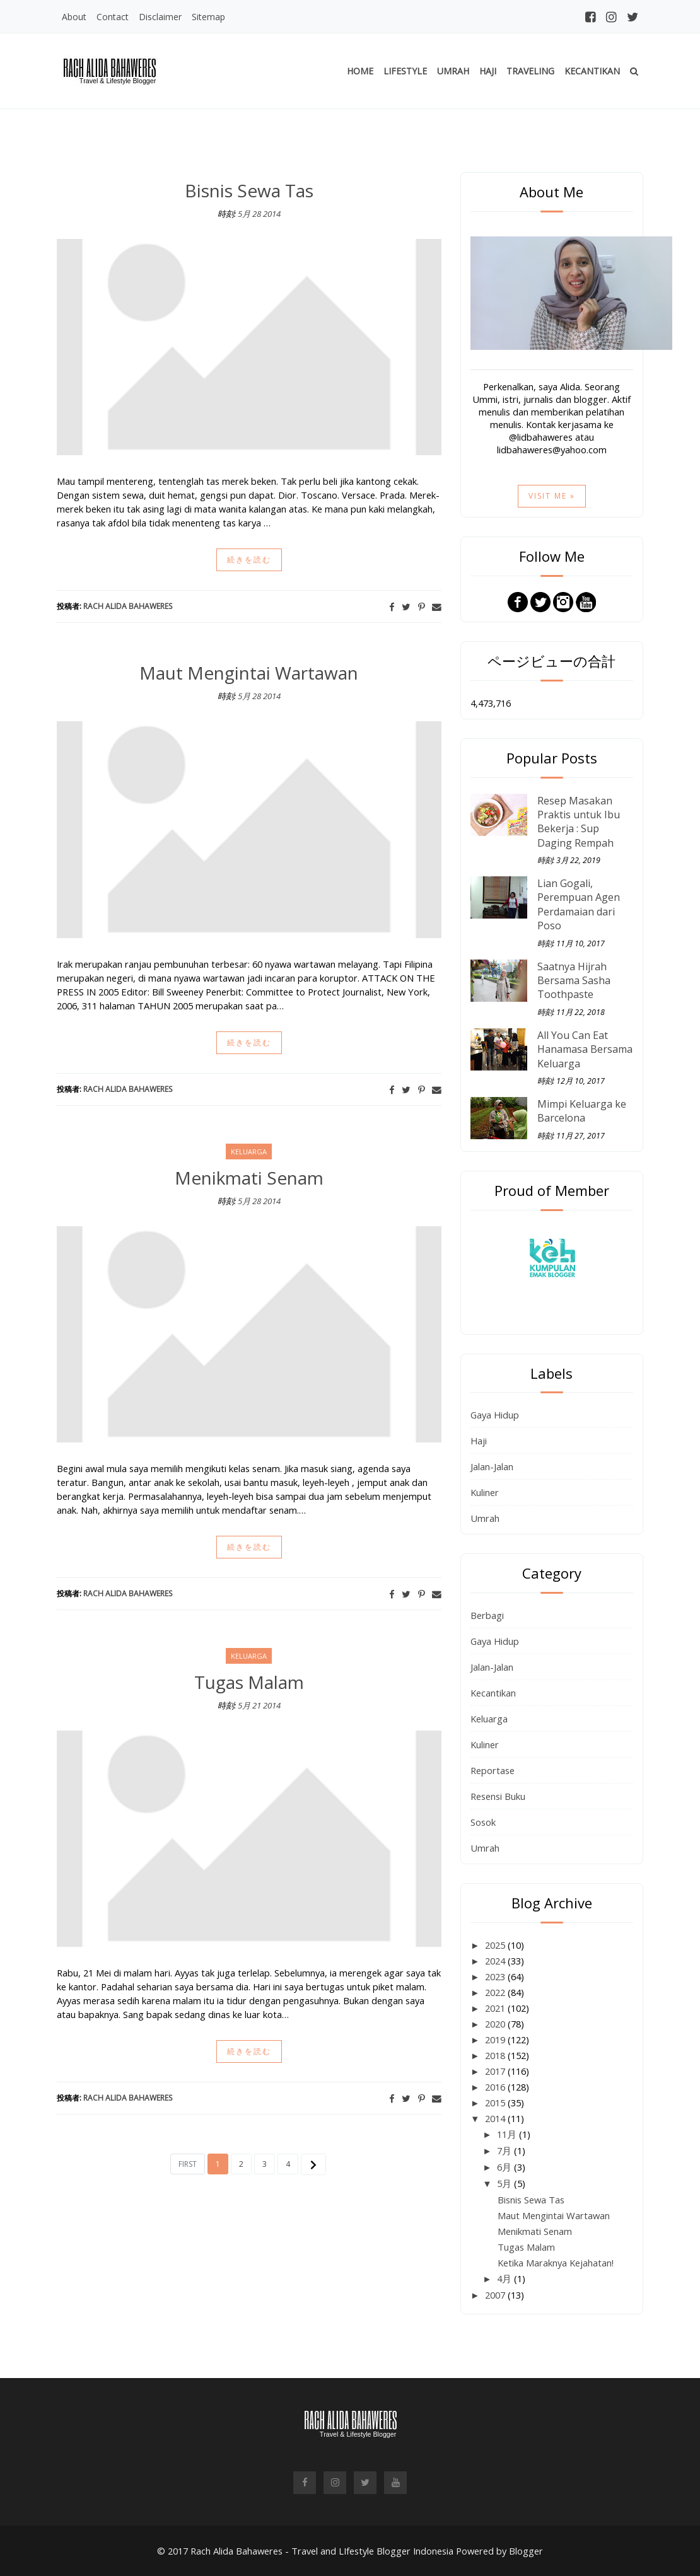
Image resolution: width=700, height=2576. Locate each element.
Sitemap (208, 17)
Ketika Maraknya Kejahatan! (556, 2262)
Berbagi (487, 1615)
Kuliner (484, 1492)
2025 (496, 1945)
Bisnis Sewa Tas (249, 190)
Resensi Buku (497, 1796)
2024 (496, 1960)
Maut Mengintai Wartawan (248, 673)
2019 (496, 2039)
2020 (496, 2023)
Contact (112, 17)
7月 (505, 2150)
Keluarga (489, 1718)
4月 (505, 2278)
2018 (496, 2055)
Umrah (453, 71)
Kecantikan (592, 71)
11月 (508, 2134)
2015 (496, 2102)
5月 (505, 2183)
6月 (505, 2167)
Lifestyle (405, 71)
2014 (496, 2118)
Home (360, 71)
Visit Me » (551, 495)
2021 (496, 2008)
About (74, 17)
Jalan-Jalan (491, 1466)
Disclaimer (160, 17)
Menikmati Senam (249, 1178)
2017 (496, 2071)
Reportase (492, 1770)
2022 (496, 1992)
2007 (496, 2295)
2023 (496, 1976)
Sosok (483, 1822)
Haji (487, 71)
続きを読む (249, 559)
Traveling (530, 71)
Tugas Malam (249, 1682)
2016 (496, 2086)
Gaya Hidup (494, 1414)
